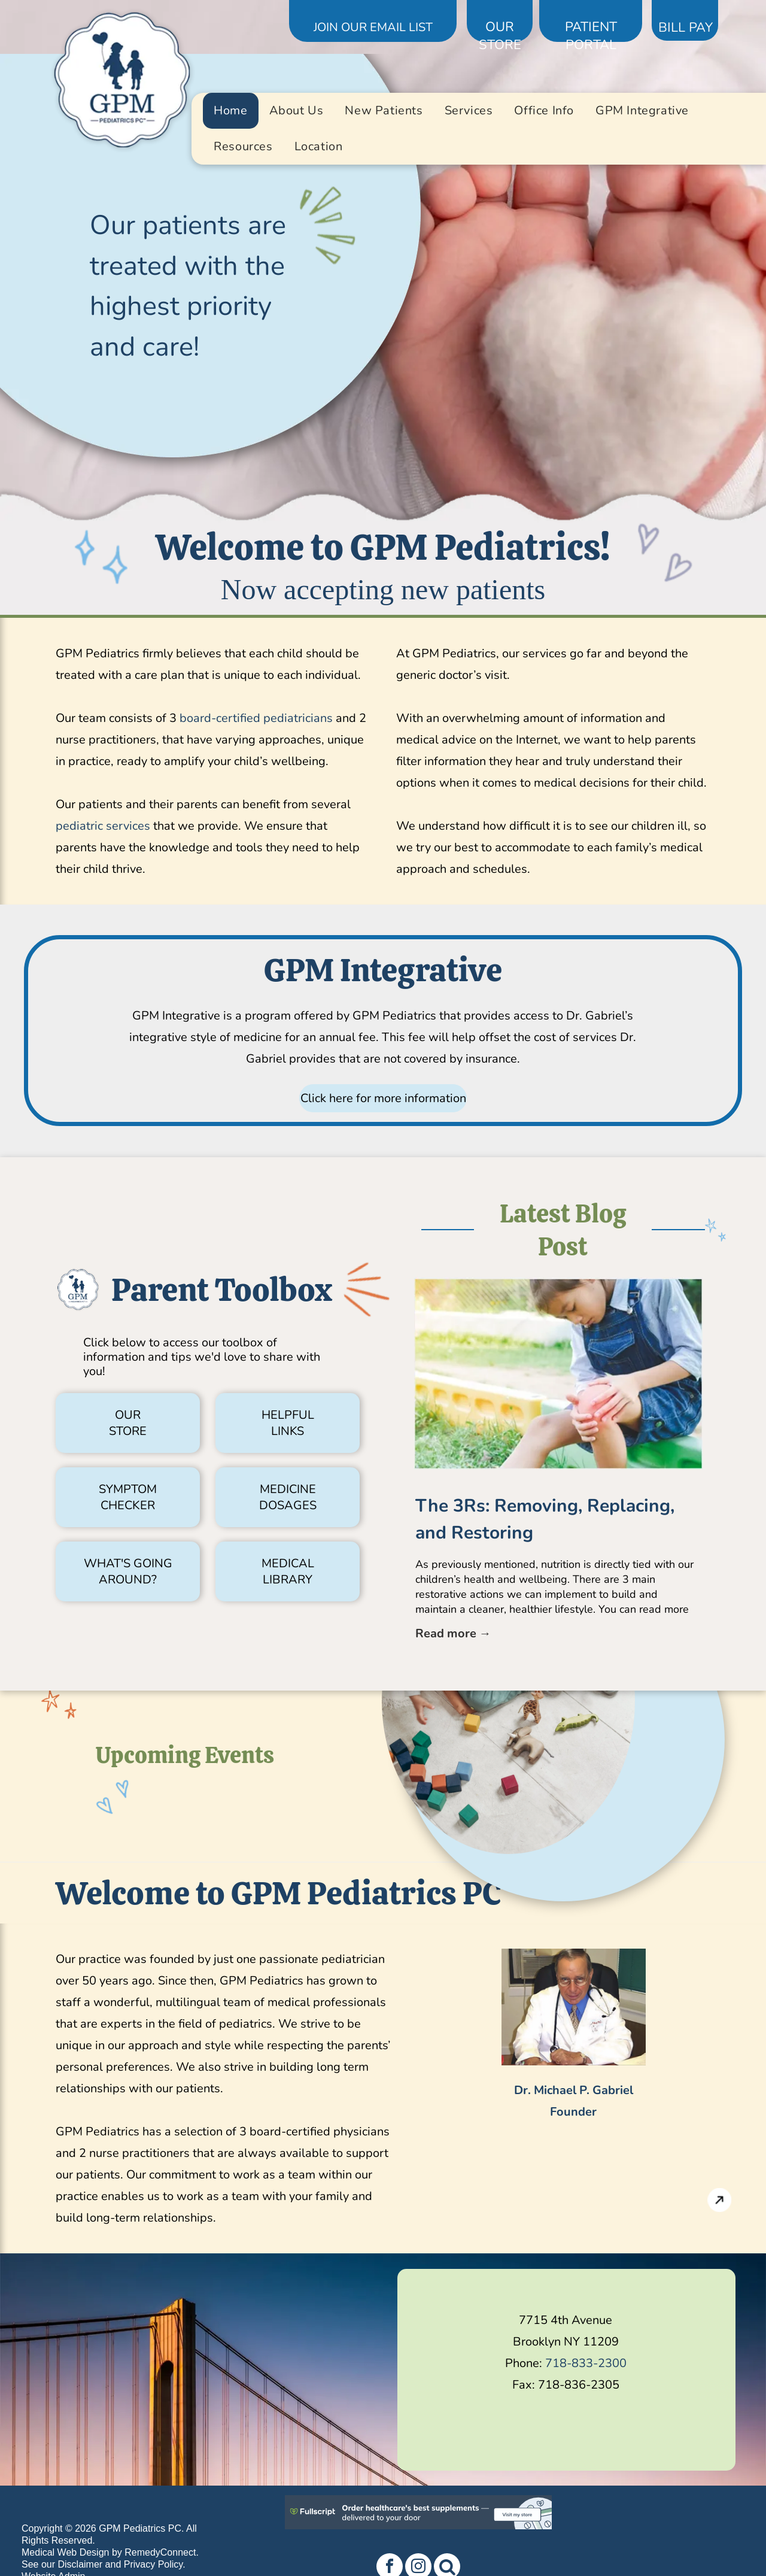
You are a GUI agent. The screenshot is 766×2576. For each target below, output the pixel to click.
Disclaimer (79, 2564)
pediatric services (103, 826)
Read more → (453, 1633)
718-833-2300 (586, 2363)
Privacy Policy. (155, 2564)
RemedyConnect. (161, 2552)
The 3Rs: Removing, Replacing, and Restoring (544, 1519)
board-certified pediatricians (256, 718)
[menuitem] (230, 111)
